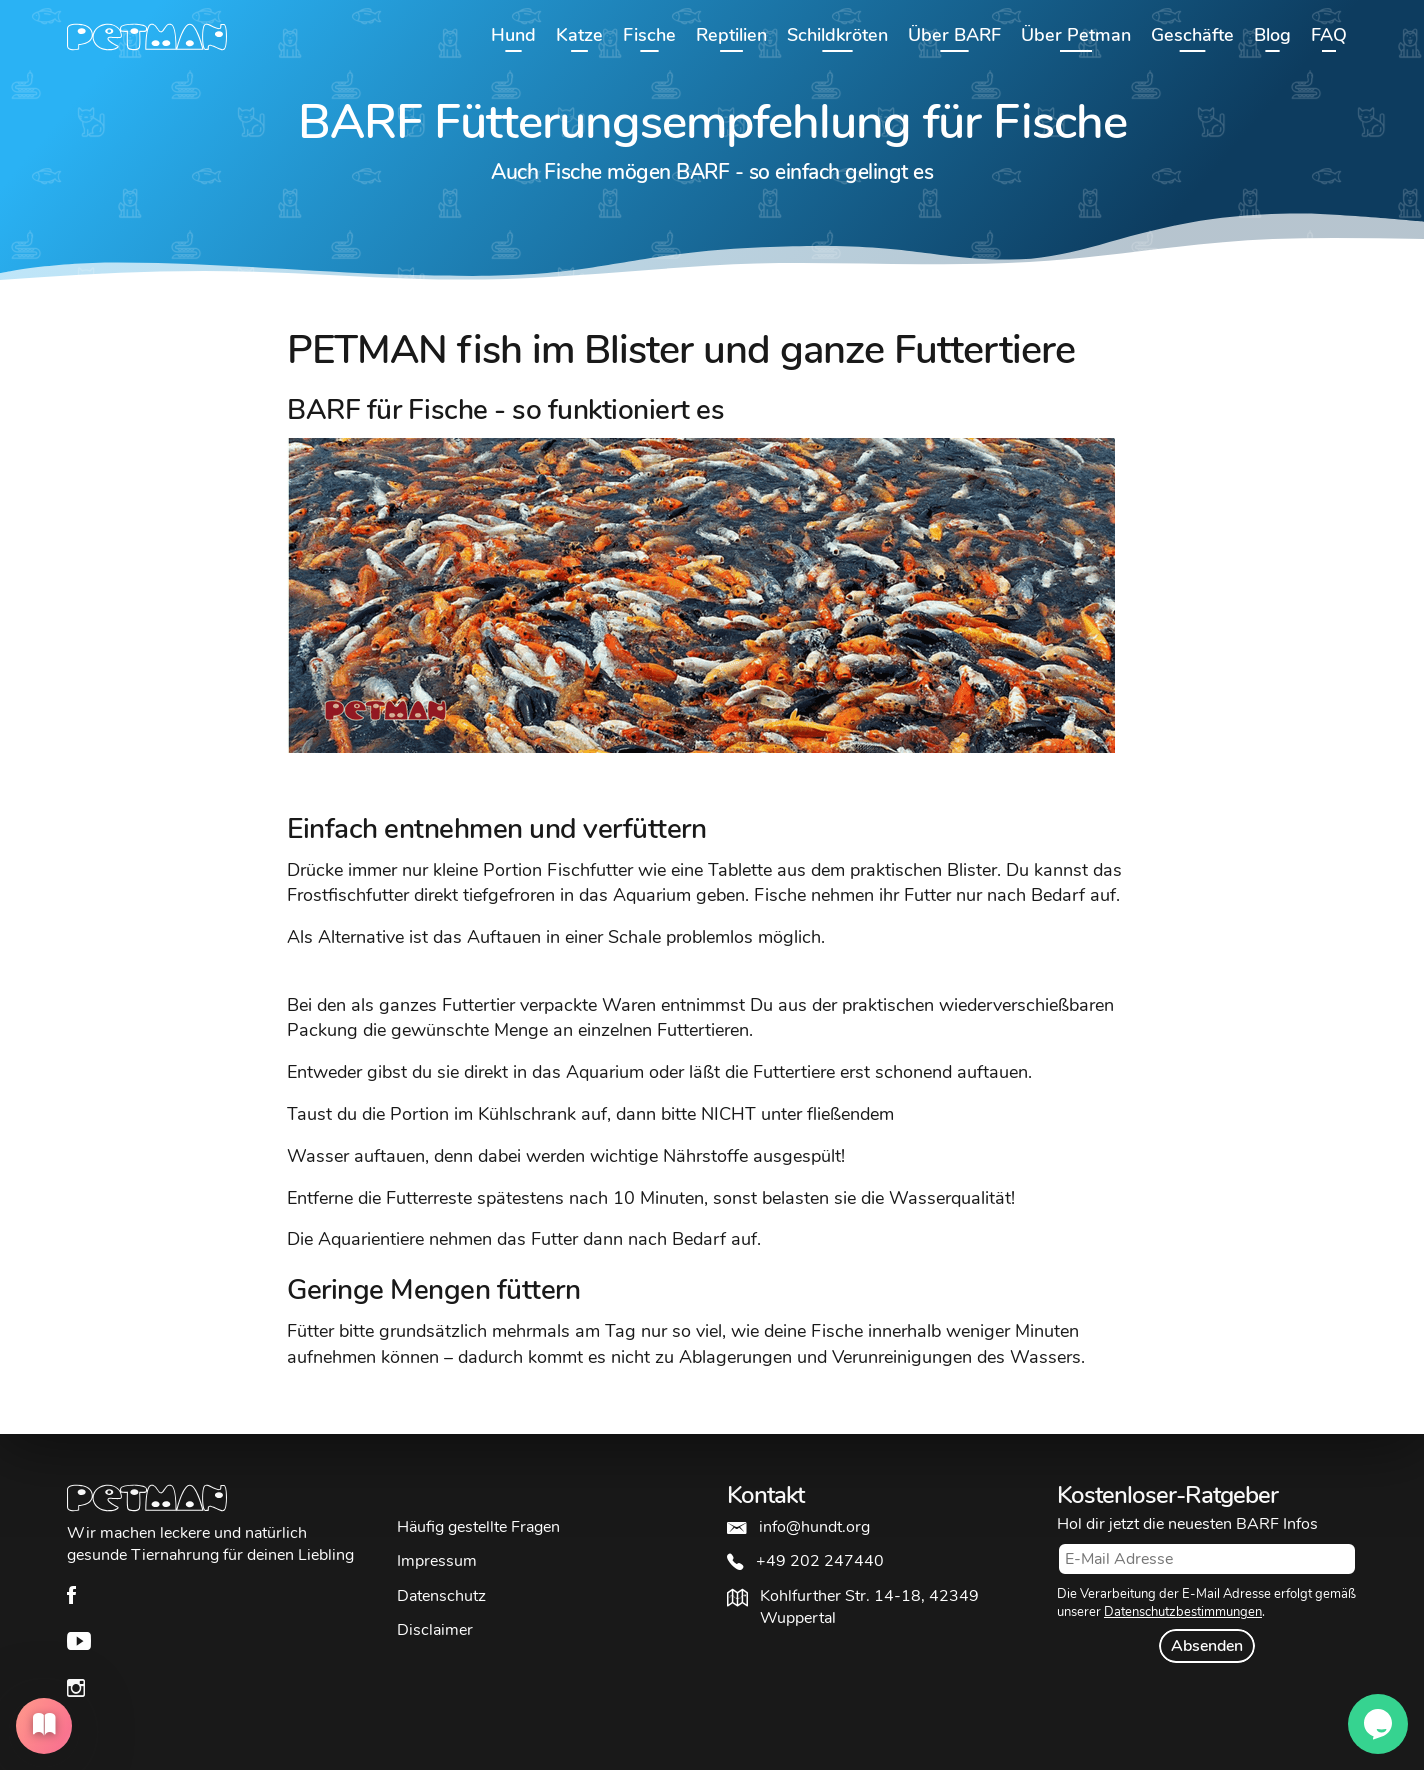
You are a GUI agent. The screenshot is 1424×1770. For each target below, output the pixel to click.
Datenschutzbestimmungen (1183, 1612)
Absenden (1207, 1646)
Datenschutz (441, 1596)
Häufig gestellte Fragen (478, 1527)
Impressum (437, 1561)
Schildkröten (837, 35)
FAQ (1329, 35)
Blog (1272, 35)
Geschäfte (1192, 35)
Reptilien (731, 35)
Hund (513, 35)
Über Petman (1076, 35)
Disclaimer (435, 1630)
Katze (579, 35)
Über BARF (954, 35)
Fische (649, 35)
